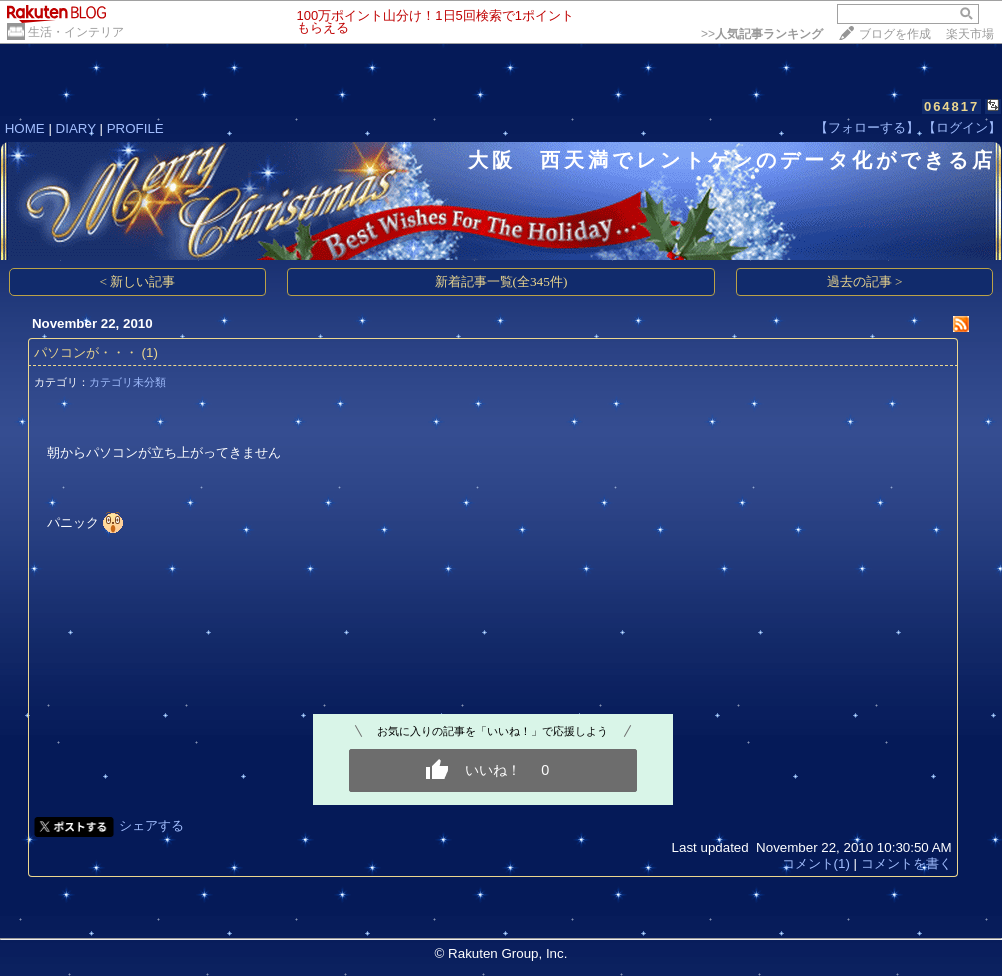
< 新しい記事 (138, 281)
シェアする (151, 825)
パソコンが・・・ (86, 352)
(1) (150, 352)
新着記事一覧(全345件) (501, 281)
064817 (951, 106)
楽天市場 (970, 34)
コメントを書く (906, 863)
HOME (25, 128)
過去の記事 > (865, 281)
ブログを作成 (895, 34)
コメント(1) (816, 863)
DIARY (76, 128)
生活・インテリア (76, 32)
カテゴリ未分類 (127, 382)
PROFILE (135, 128)
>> (762, 34)
